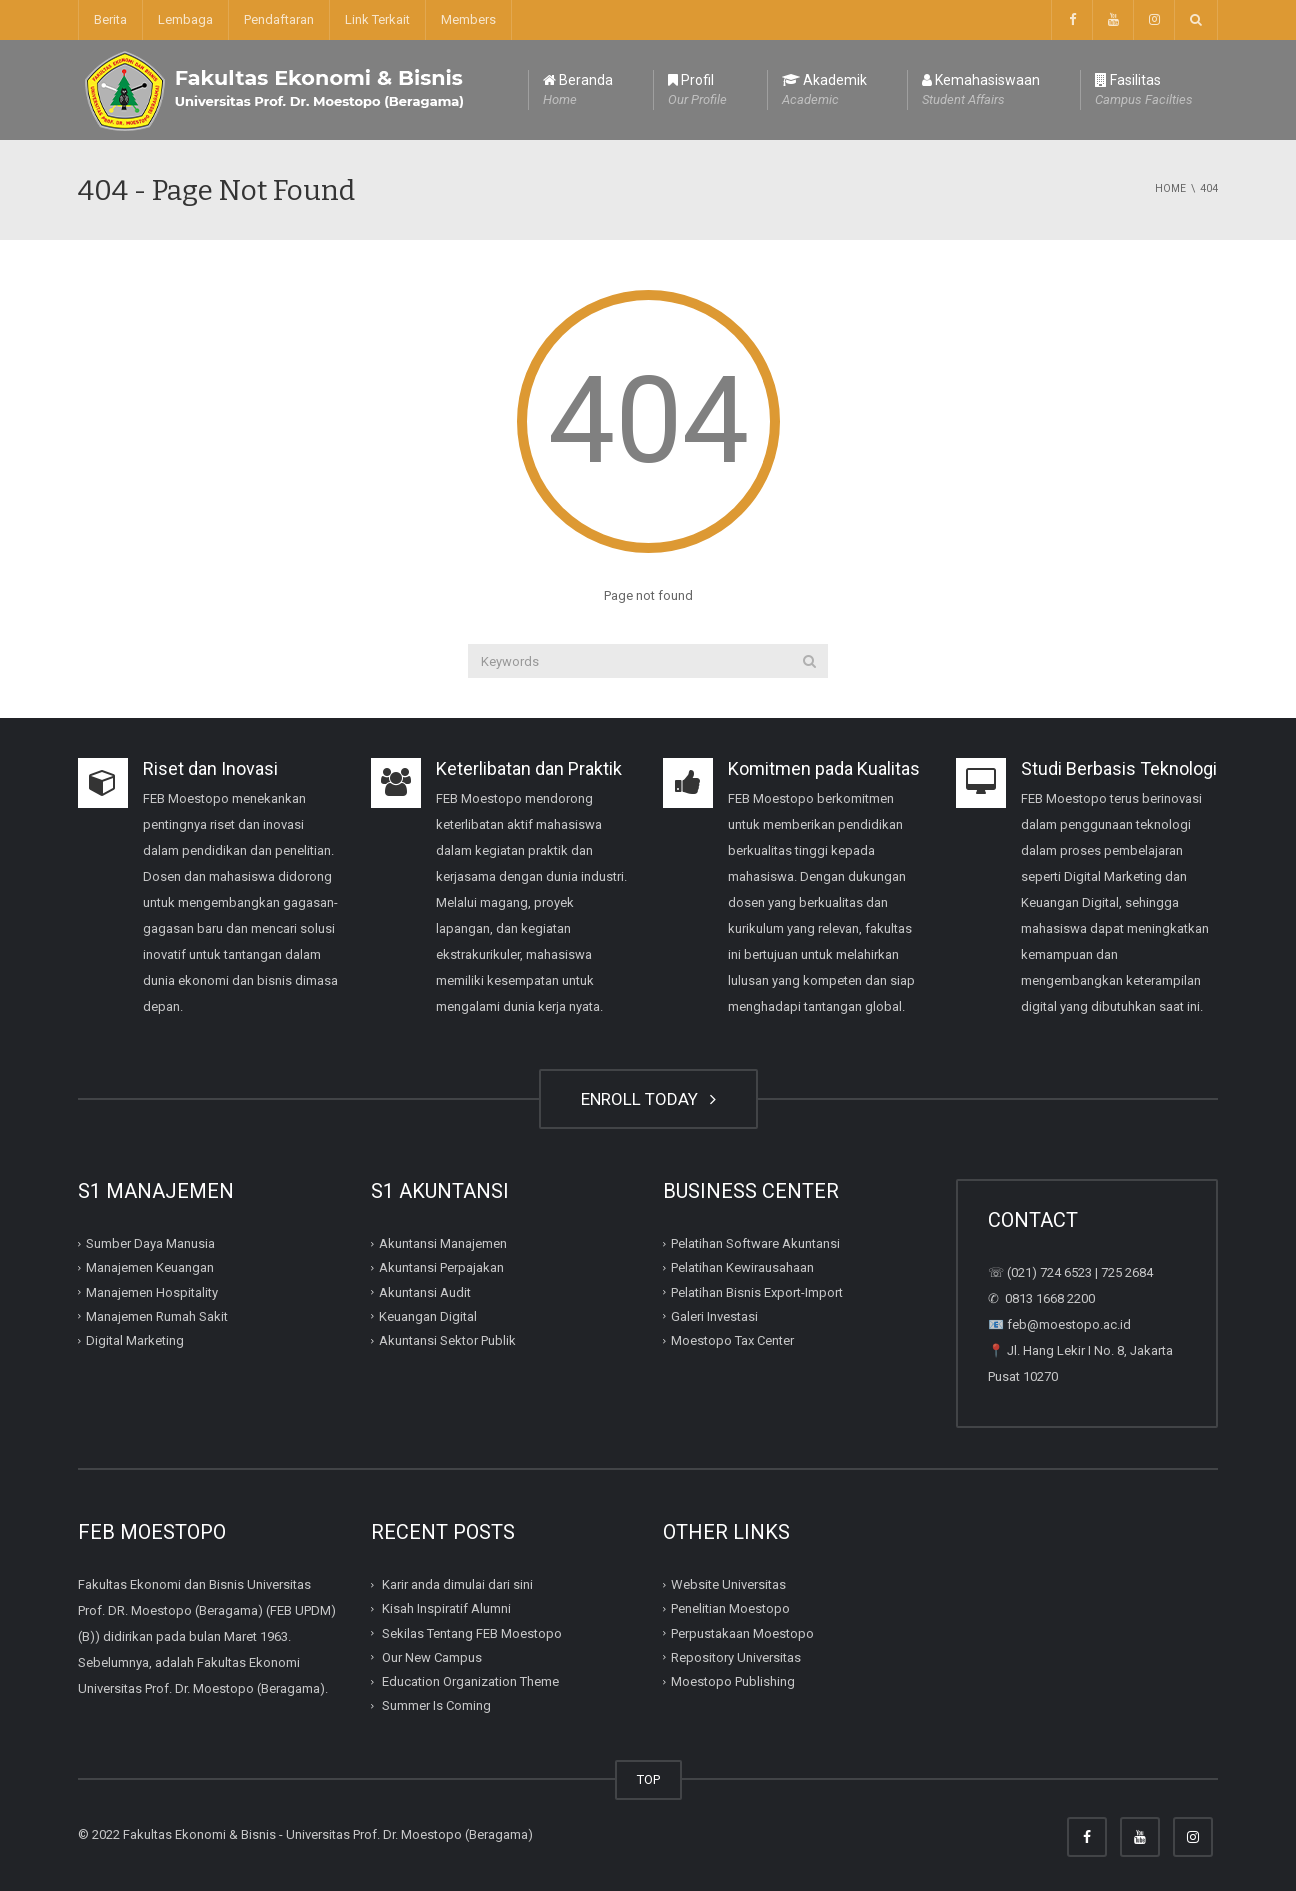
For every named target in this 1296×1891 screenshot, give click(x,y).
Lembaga (185, 19)
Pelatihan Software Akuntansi (755, 1243)
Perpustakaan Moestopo (742, 1632)
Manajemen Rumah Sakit (157, 1316)
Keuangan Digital (428, 1316)
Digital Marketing (135, 1340)
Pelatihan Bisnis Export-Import (757, 1291)
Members (468, 19)
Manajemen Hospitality (152, 1291)
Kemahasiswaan (981, 91)
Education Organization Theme (470, 1681)
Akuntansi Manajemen (443, 1243)
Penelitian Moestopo (730, 1608)
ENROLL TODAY (648, 1099)
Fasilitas (1144, 91)
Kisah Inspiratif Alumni (446, 1608)
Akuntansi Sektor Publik (447, 1340)
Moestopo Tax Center (732, 1340)
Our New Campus (432, 1657)
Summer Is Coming (436, 1705)
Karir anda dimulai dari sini (457, 1584)
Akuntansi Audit (425, 1291)
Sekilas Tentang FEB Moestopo (472, 1632)
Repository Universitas (736, 1657)
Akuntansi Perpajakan (441, 1267)
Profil (697, 91)
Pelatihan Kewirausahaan (742, 1267)
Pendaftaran (279, 19)
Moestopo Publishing (733, 1681)
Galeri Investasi (714, 1316)
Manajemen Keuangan (150, 1267)
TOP (648, 1779)
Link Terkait (377, 19)
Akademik (824, 91)
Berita (110, 19)
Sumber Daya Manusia (150, 1243)
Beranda (578, 91)
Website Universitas (728, 1584)
